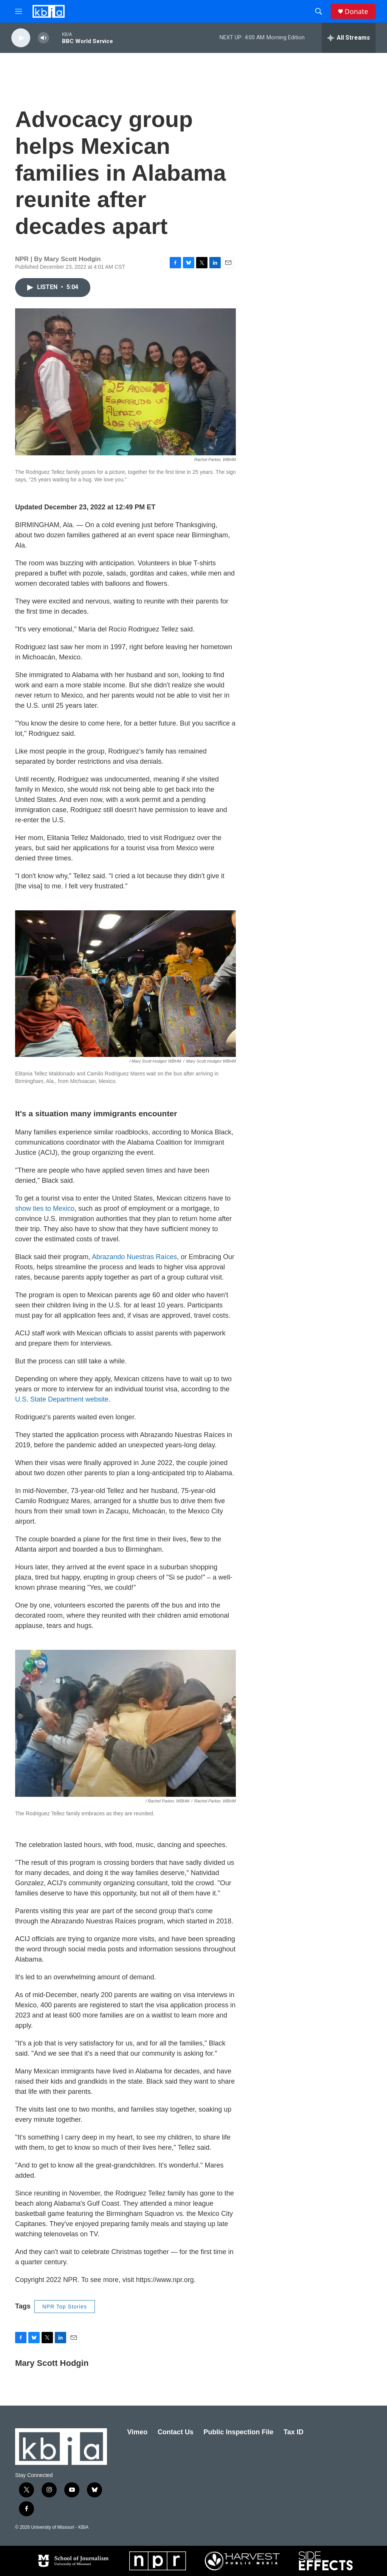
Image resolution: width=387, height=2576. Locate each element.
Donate (356, 11)
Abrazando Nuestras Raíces (134, 1257)
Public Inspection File (239, 2432)
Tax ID (293, 2432)
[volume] (43, 37)
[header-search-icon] (318, 11)
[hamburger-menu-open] (18, 11)
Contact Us (176, 2432)
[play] (21, 38)
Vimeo (137, 2432)
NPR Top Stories (64, 2307)
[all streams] (349, 38)
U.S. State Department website (61, 1399)
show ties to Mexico (44, 1208)
